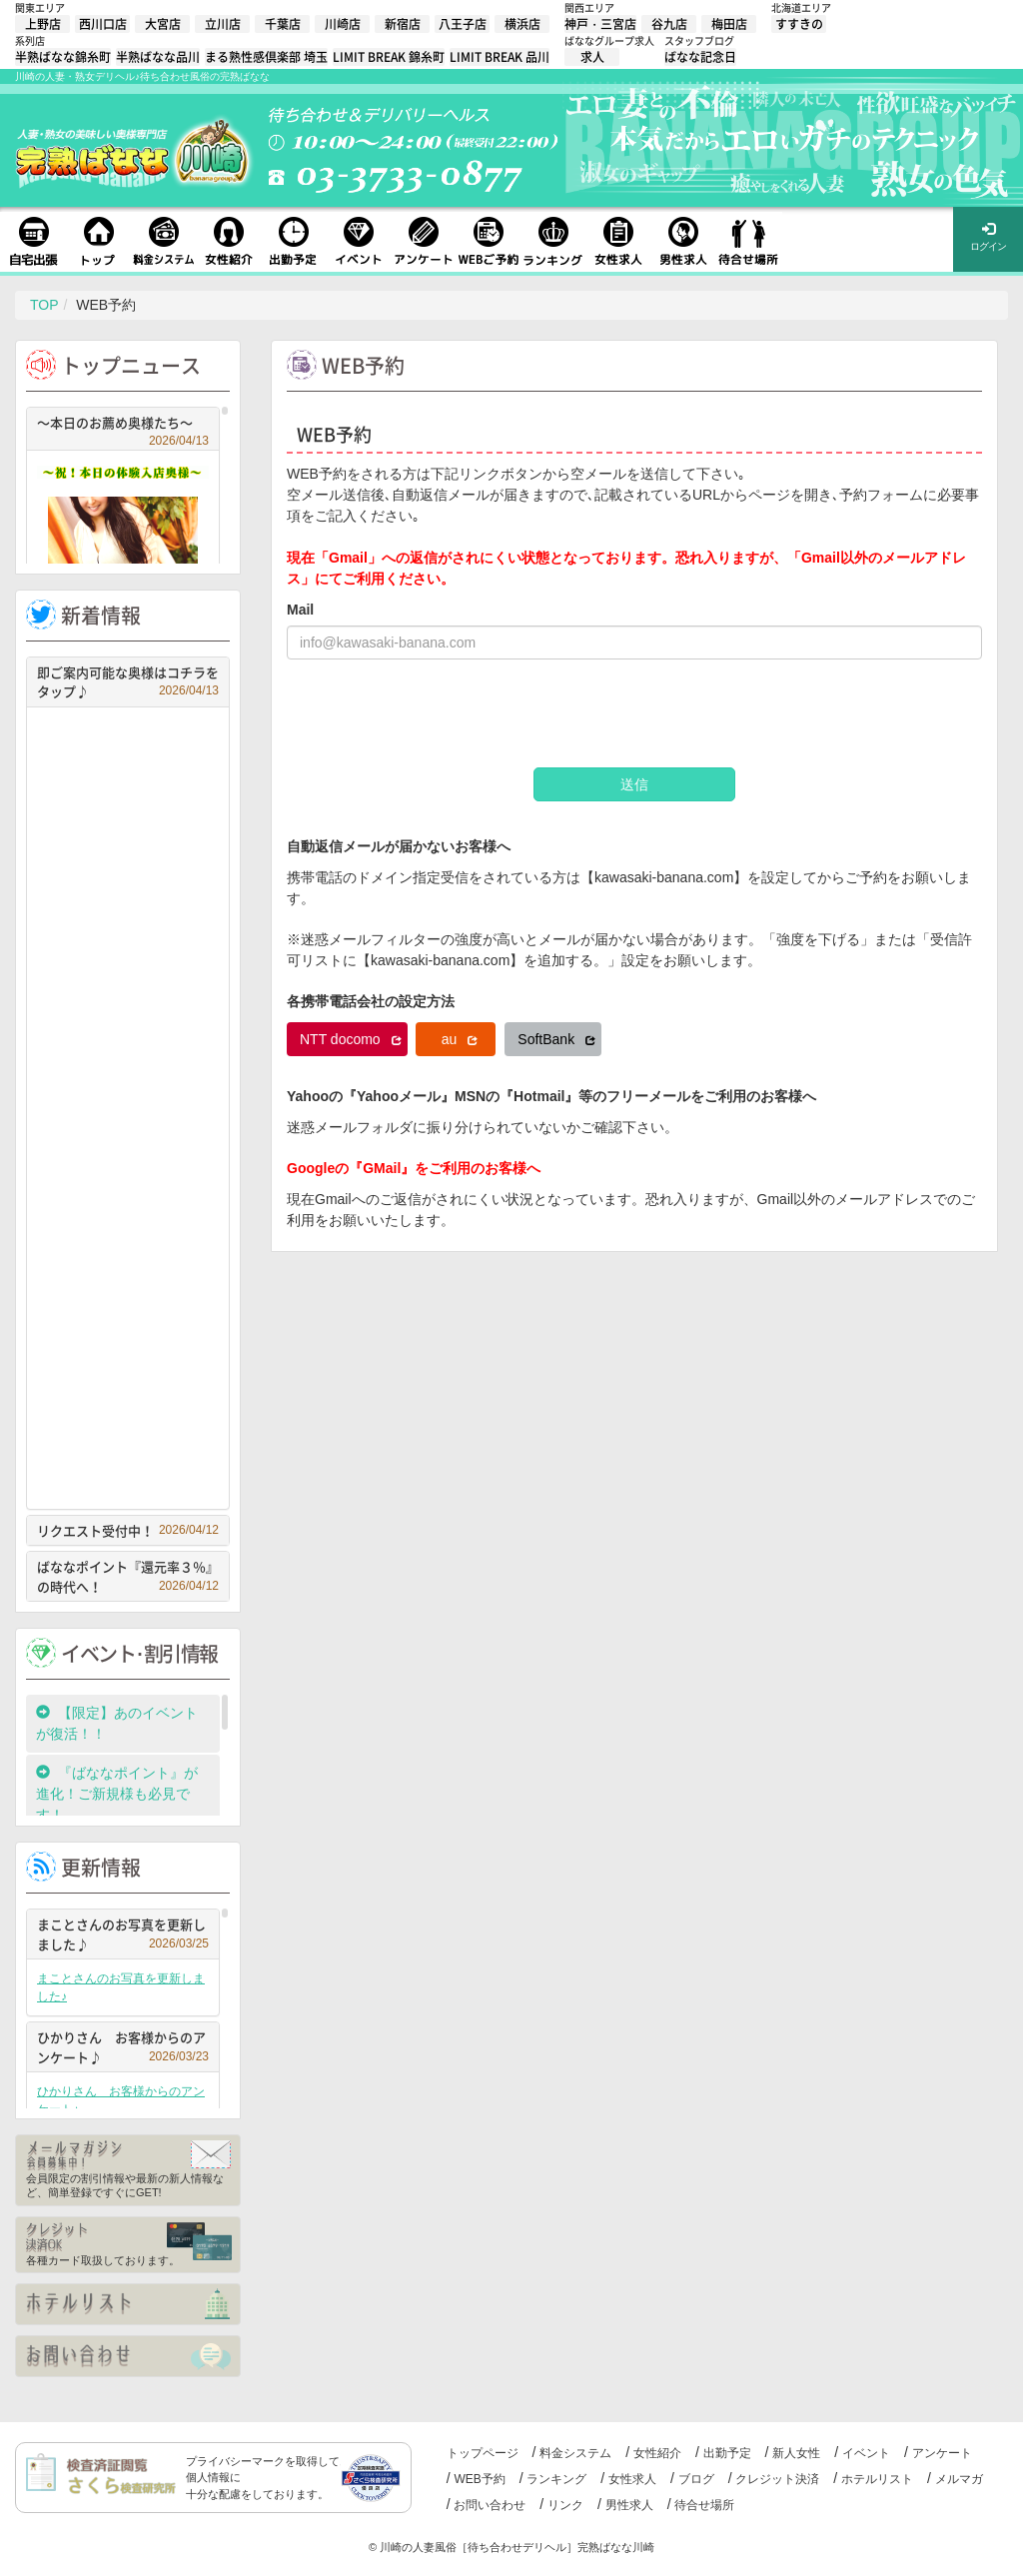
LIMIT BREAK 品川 (499, 57)
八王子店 (463, 24)
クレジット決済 (777, 2479)
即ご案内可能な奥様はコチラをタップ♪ (128, 681)
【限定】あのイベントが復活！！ (117, 1723)
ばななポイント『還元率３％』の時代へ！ (128, 1576)
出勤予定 (727, 2453)
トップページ (482, 2453)
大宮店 (163, 24)
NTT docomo (351, 1039)
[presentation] (438, 713)
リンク (565, 2505)
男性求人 (629, 2505)
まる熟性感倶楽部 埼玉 (266, 57)
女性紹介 (657, 2453)
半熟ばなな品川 (158, 57)
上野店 (43, 24)
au (460, 1039)
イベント (866, 2453)
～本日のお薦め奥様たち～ (123, 425)
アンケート (942, 2453)
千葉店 (283, 24)
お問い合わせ (489, 2505)
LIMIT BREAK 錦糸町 (389, 57)
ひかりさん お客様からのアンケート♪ (123, 2046)
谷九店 (669, 24)
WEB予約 (479, 2479)
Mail (300, 610)
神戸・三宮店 (600, 24)
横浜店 (522, 24)
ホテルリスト (877, 2479)
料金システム (575, 2453)
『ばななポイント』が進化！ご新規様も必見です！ (117, 1794)
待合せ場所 (704, 2505)
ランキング (556, 2479)
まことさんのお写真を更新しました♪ (123, 1934)
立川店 (223, 24)
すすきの (799, 24)
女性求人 (632, 2479)
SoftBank (556, 1039)
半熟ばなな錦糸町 (63, 57)
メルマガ (959, 2479)
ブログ (696, 2479)
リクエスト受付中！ (128, 1530)
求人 (592, 57)
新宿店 (403, 24)
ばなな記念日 (700, 57)
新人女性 (796, 2453)
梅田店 (729, 24)
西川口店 (103, 24)
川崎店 (343, 24)
